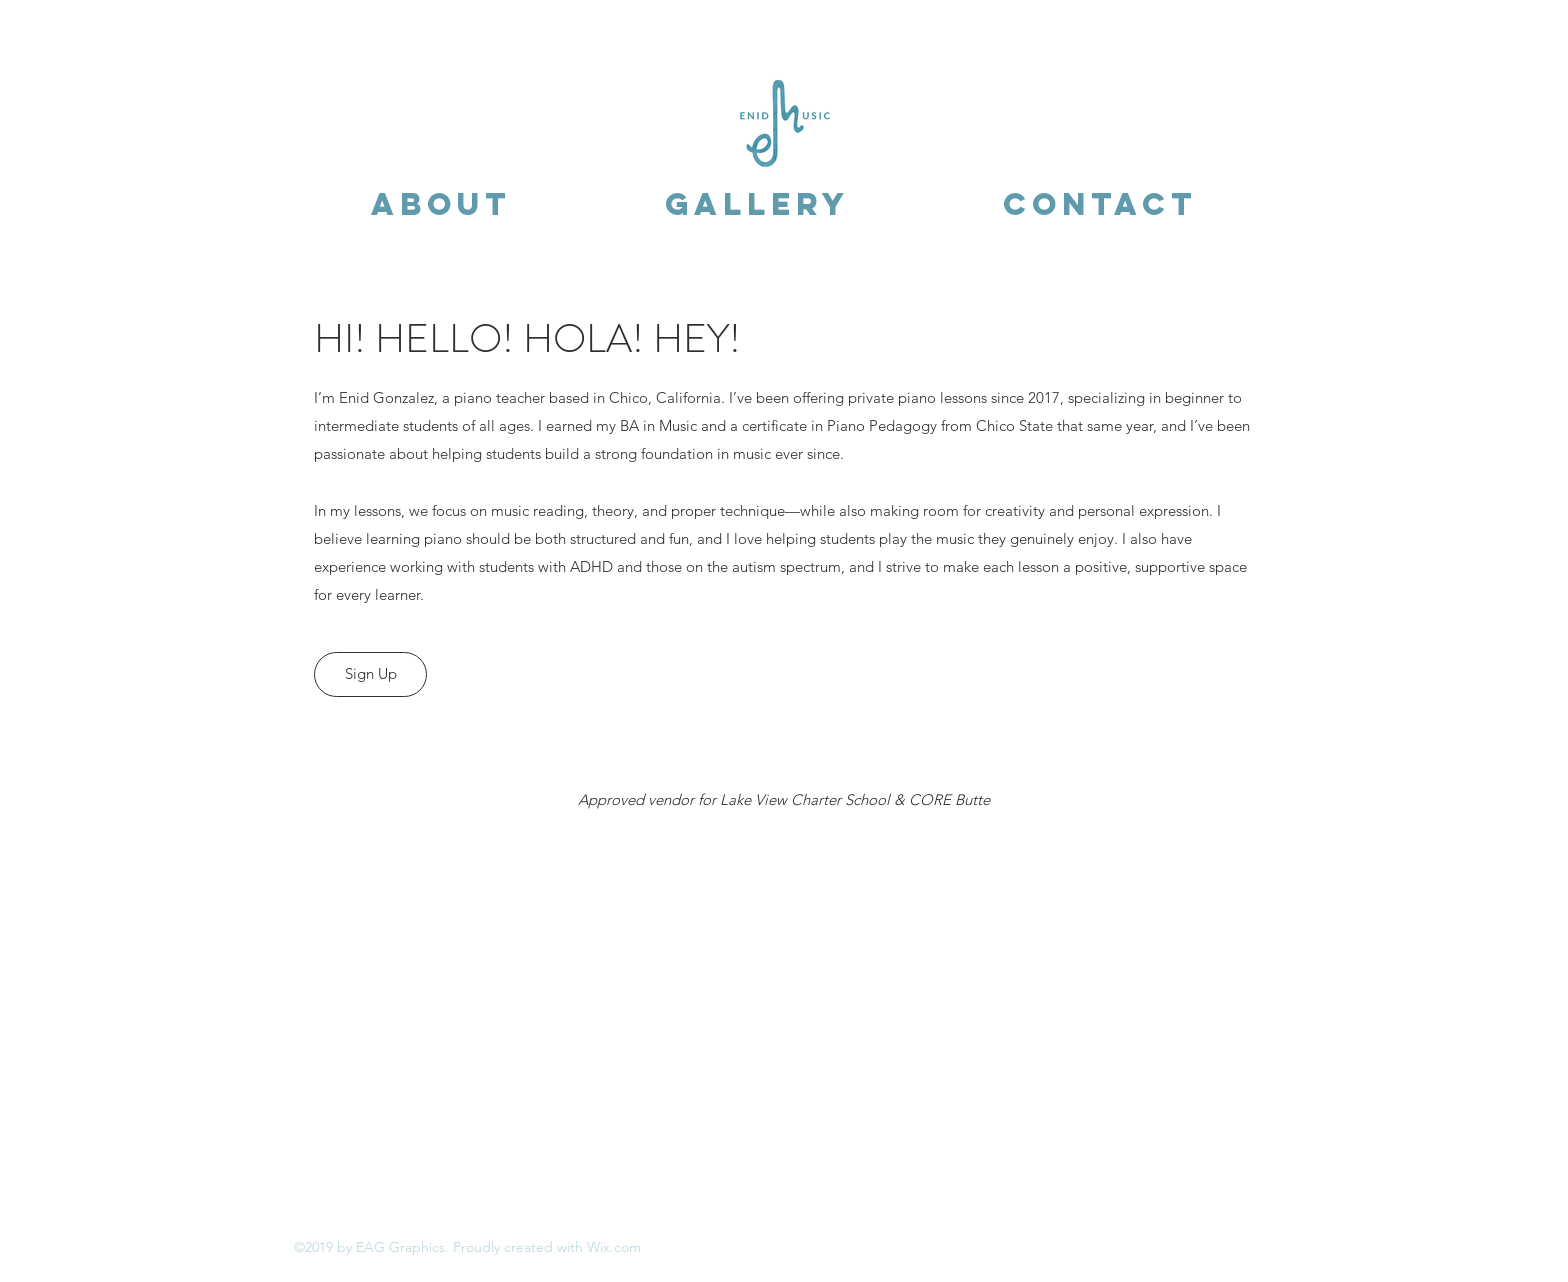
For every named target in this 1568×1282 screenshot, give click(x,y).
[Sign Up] (370, 674)
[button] (441, 204)
